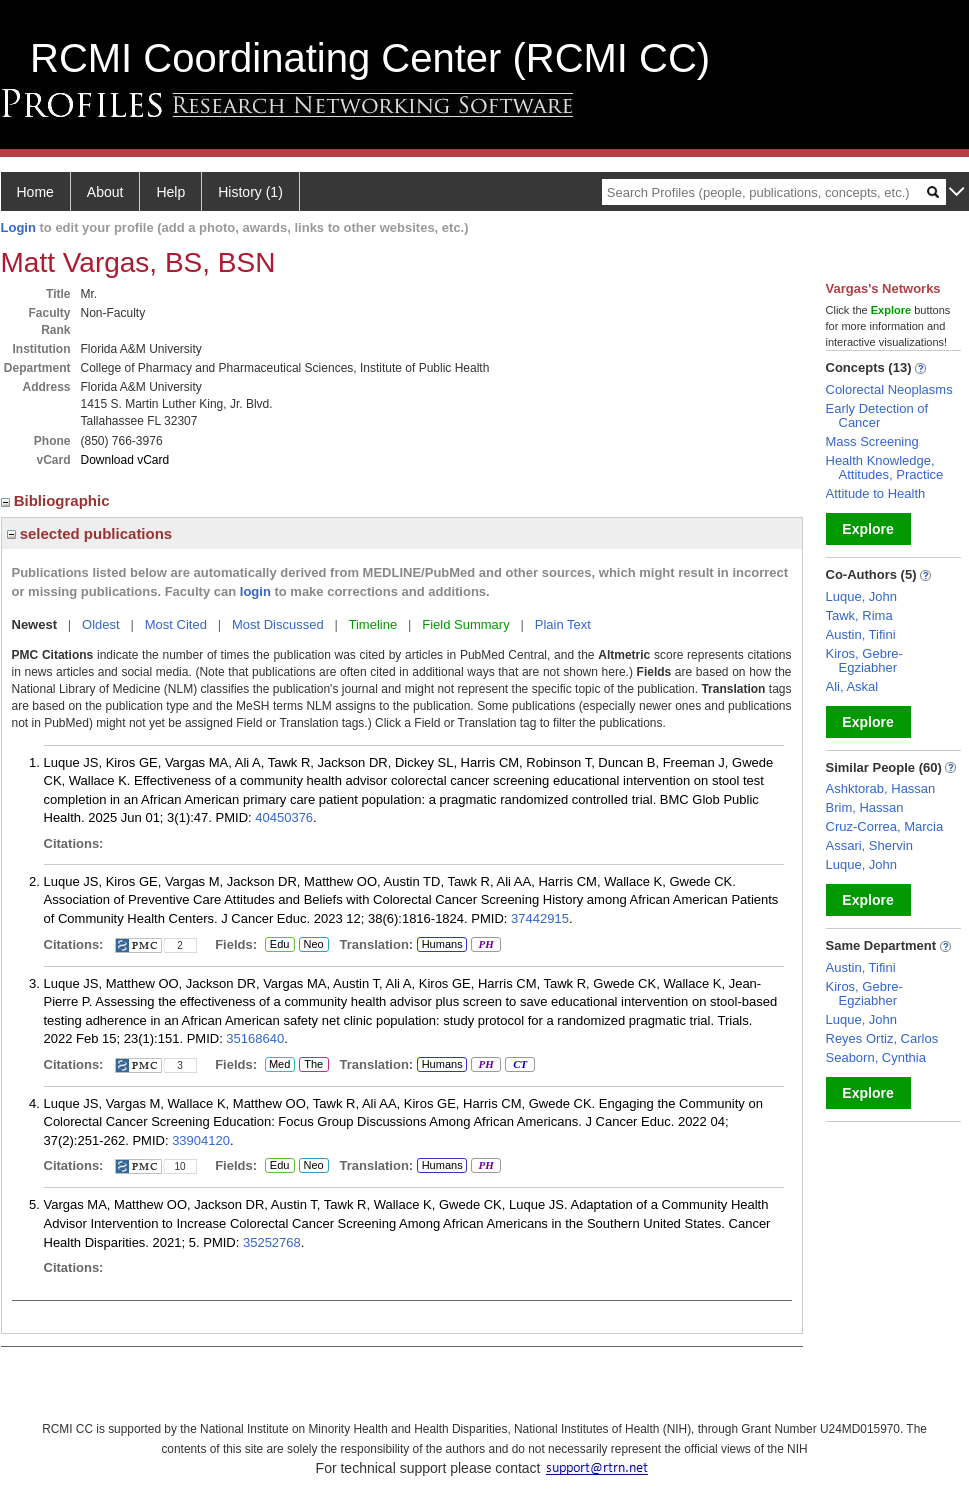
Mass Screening (872, 441)
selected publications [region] (90, 533)
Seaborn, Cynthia (876, 1057)
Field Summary (465, 624)
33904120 (201, 1140)
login (255, 591)
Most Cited (176, 624)
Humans (442, 944)
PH (485, 945)
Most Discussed (278, 624)
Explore (867, 529)
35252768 (272, 1242)
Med (279, 1065)
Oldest (101, 624)
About (105, 192)
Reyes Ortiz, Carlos (882, 1038)
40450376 (284, 817)
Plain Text (563, 624)
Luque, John (862, 596)
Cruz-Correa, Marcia (885, 826)
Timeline (373, 624)
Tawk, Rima (859, 615)
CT (519, 1065)
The (314, 1065)
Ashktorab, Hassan (881, 788)
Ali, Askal (852, 686)
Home (35, 192)
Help (170, 192)
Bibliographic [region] (57, 500)
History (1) (250, 192)
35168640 (255, 1038)
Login (18, 227)
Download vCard (125, 460)
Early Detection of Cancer (877, 415)
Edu (277, 945)
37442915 (540, 918)
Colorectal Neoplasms (889, 389)
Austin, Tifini (861, 634)
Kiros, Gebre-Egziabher (864, 660)
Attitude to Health (876, 493)
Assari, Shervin (869, 845)
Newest (35, 624)
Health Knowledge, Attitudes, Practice (885, 467)
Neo (314, 945)
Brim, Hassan (865, 807)
